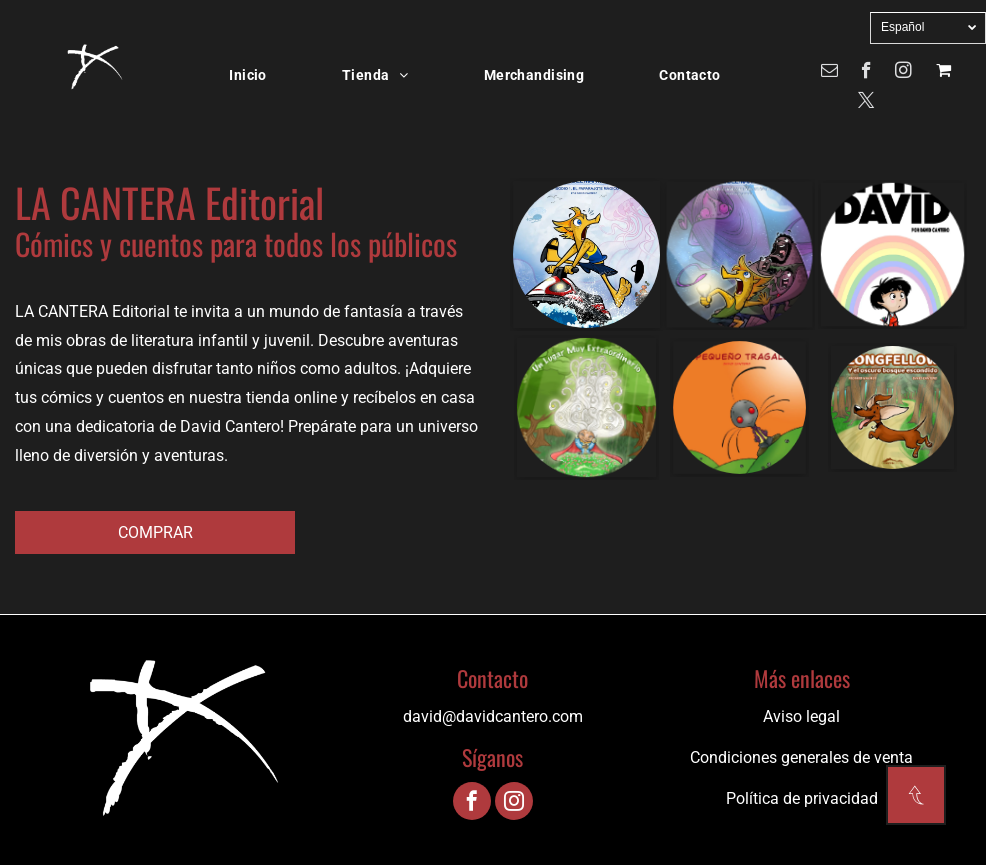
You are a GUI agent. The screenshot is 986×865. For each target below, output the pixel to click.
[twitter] (866, 103)
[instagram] (903, 73)
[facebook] (866, 73)
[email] (829, 73)
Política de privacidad (802, 798)
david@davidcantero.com (493, 716)
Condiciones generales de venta (801, 757)
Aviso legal (801, 716)
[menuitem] (255, 75)
